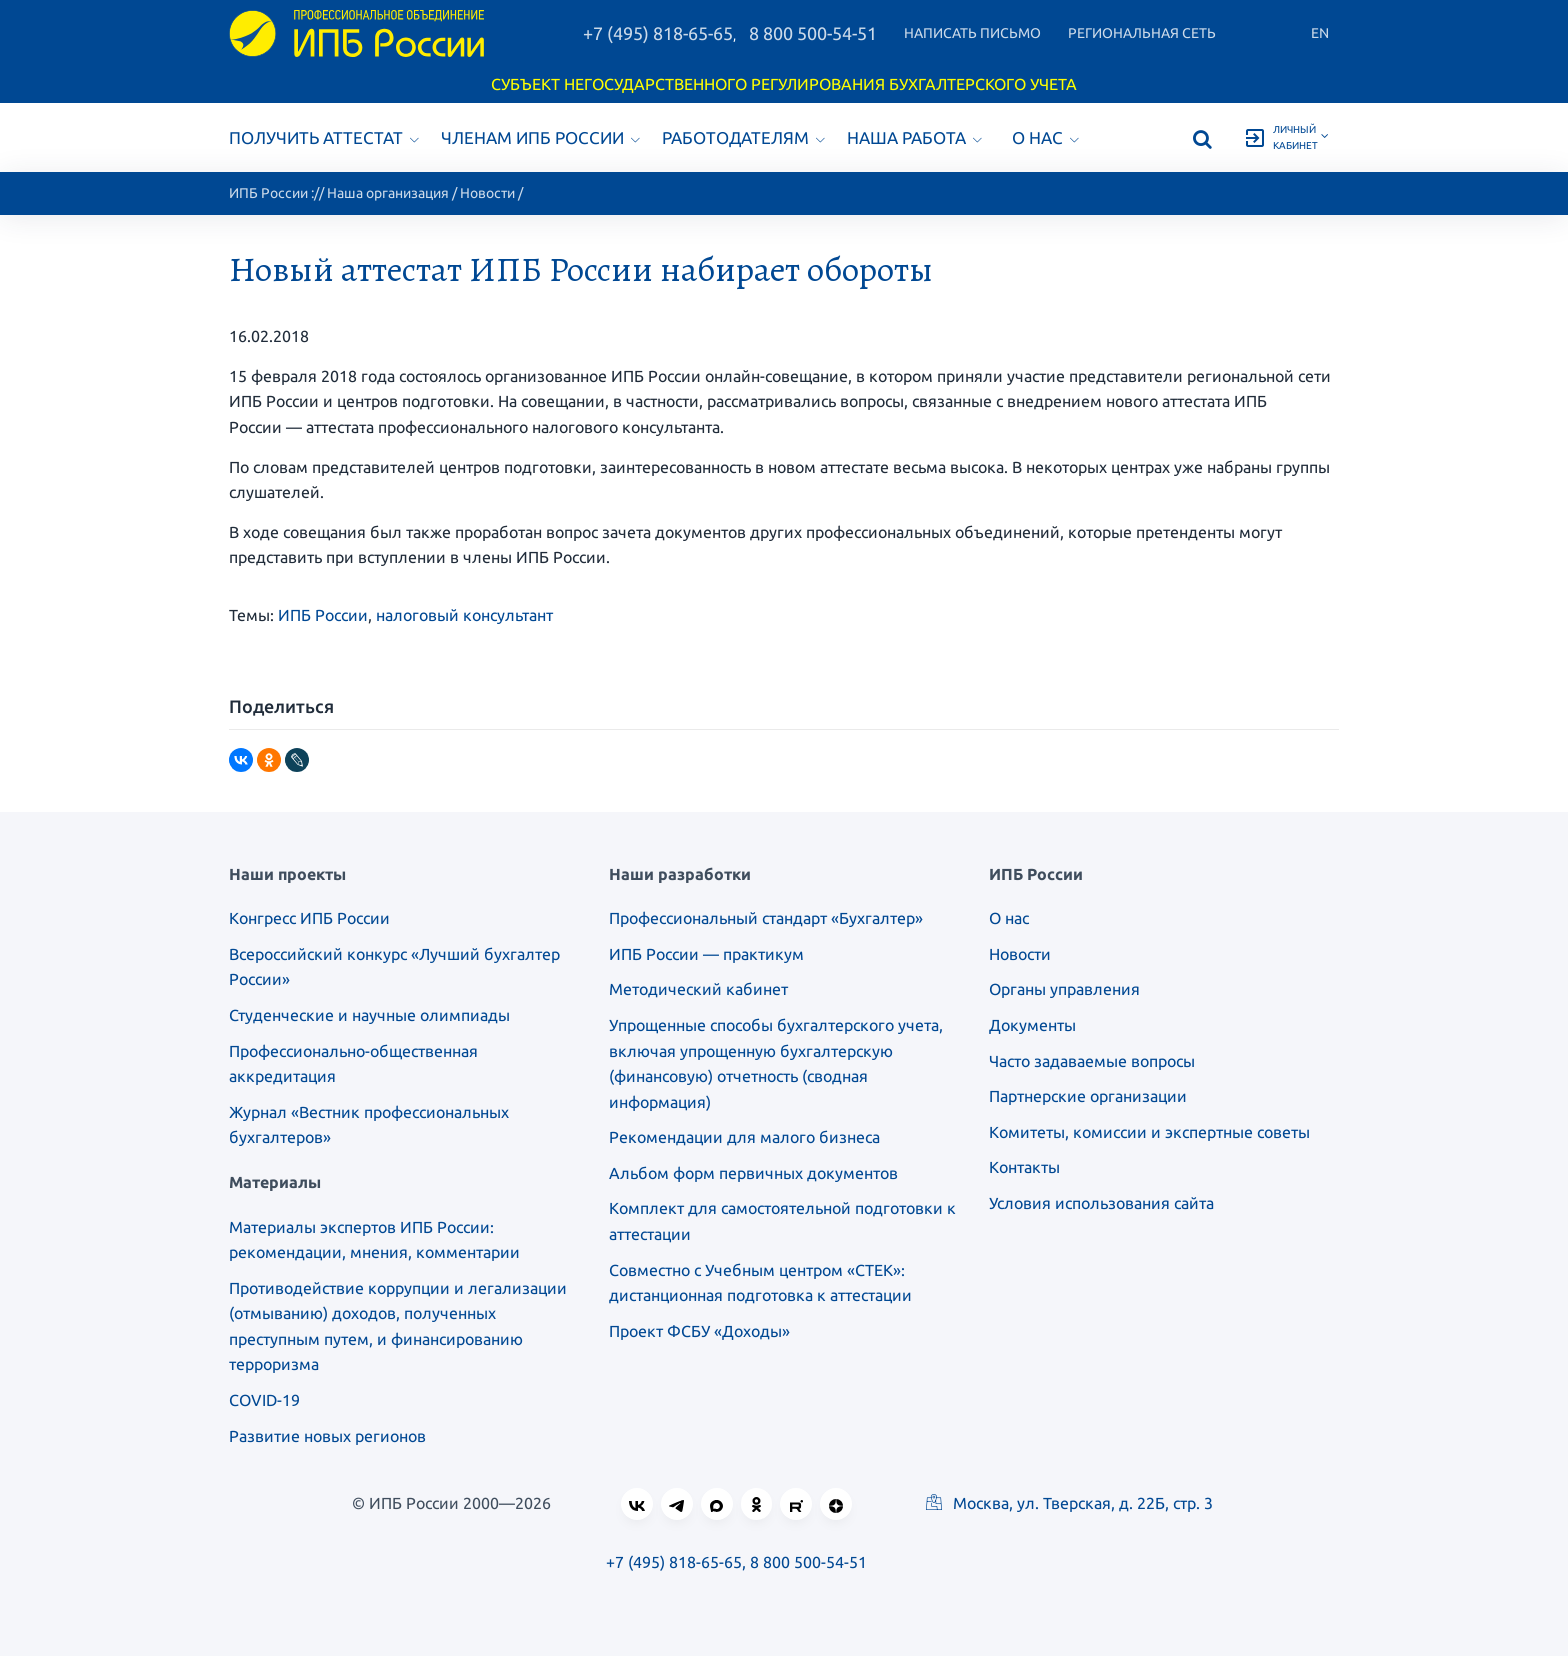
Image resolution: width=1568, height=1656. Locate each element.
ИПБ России (268, 193)
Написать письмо (972, 33)
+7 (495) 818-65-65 (658, 33)
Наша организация (388, 193)
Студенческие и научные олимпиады (369, 1015)
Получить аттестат (324, 137)
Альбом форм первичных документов (753, 1173)
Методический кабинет (698, 989)
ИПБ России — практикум (706, 954)
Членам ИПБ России (540, 137)
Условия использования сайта (1101, 1203)
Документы (1032, 1025)
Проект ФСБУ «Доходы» (699, 1331)
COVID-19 (264, 1400)
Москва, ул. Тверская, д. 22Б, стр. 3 (1069, 1503)
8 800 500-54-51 (813, 33)
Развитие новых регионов (327, 1436)
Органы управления (1064, 989)
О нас (1045, 137)
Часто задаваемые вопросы (1092, 1061)
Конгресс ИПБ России (309, 918)
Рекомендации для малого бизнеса (744, 1137)
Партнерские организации (1088, 1096)
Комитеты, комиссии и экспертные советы (1149, 1132)
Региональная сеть (1142, 33)
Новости (487, 193)
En (1320, 33)
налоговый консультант (464, 615)
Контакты (1024, 1167)
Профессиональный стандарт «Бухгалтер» (766, 918)
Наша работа (914, 137)
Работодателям (743, 137)
